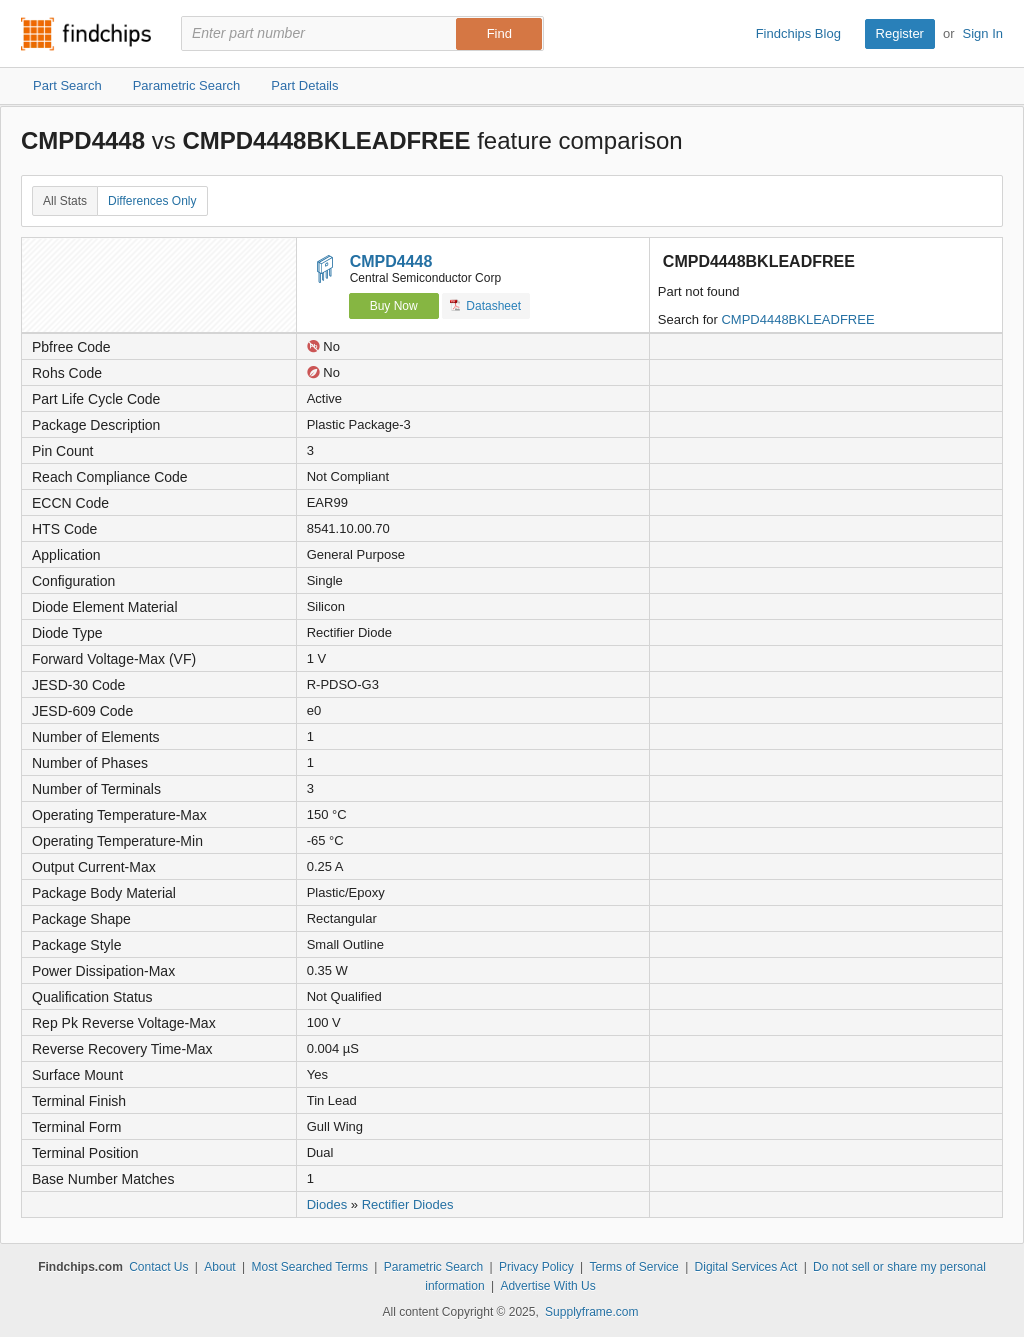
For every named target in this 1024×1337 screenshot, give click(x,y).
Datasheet (485, 305)
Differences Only (152, 201)
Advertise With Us (547, 1286)
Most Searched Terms (309, 1267)
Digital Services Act (746, 1267)
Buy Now (394, 306)
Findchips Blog (798, 33)
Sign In (983, 33)
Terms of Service (633, 1267)
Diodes (327, 1204)
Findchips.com (86, 34)
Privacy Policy (536, 1267)
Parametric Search (433, 1267)
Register (900, 33)
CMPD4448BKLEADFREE (797, 319)
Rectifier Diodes (408, 1204)
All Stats (65, 201)
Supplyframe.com (591, 1312)
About (219, 1267)
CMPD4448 (391, 261)
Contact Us (158, 1267)
